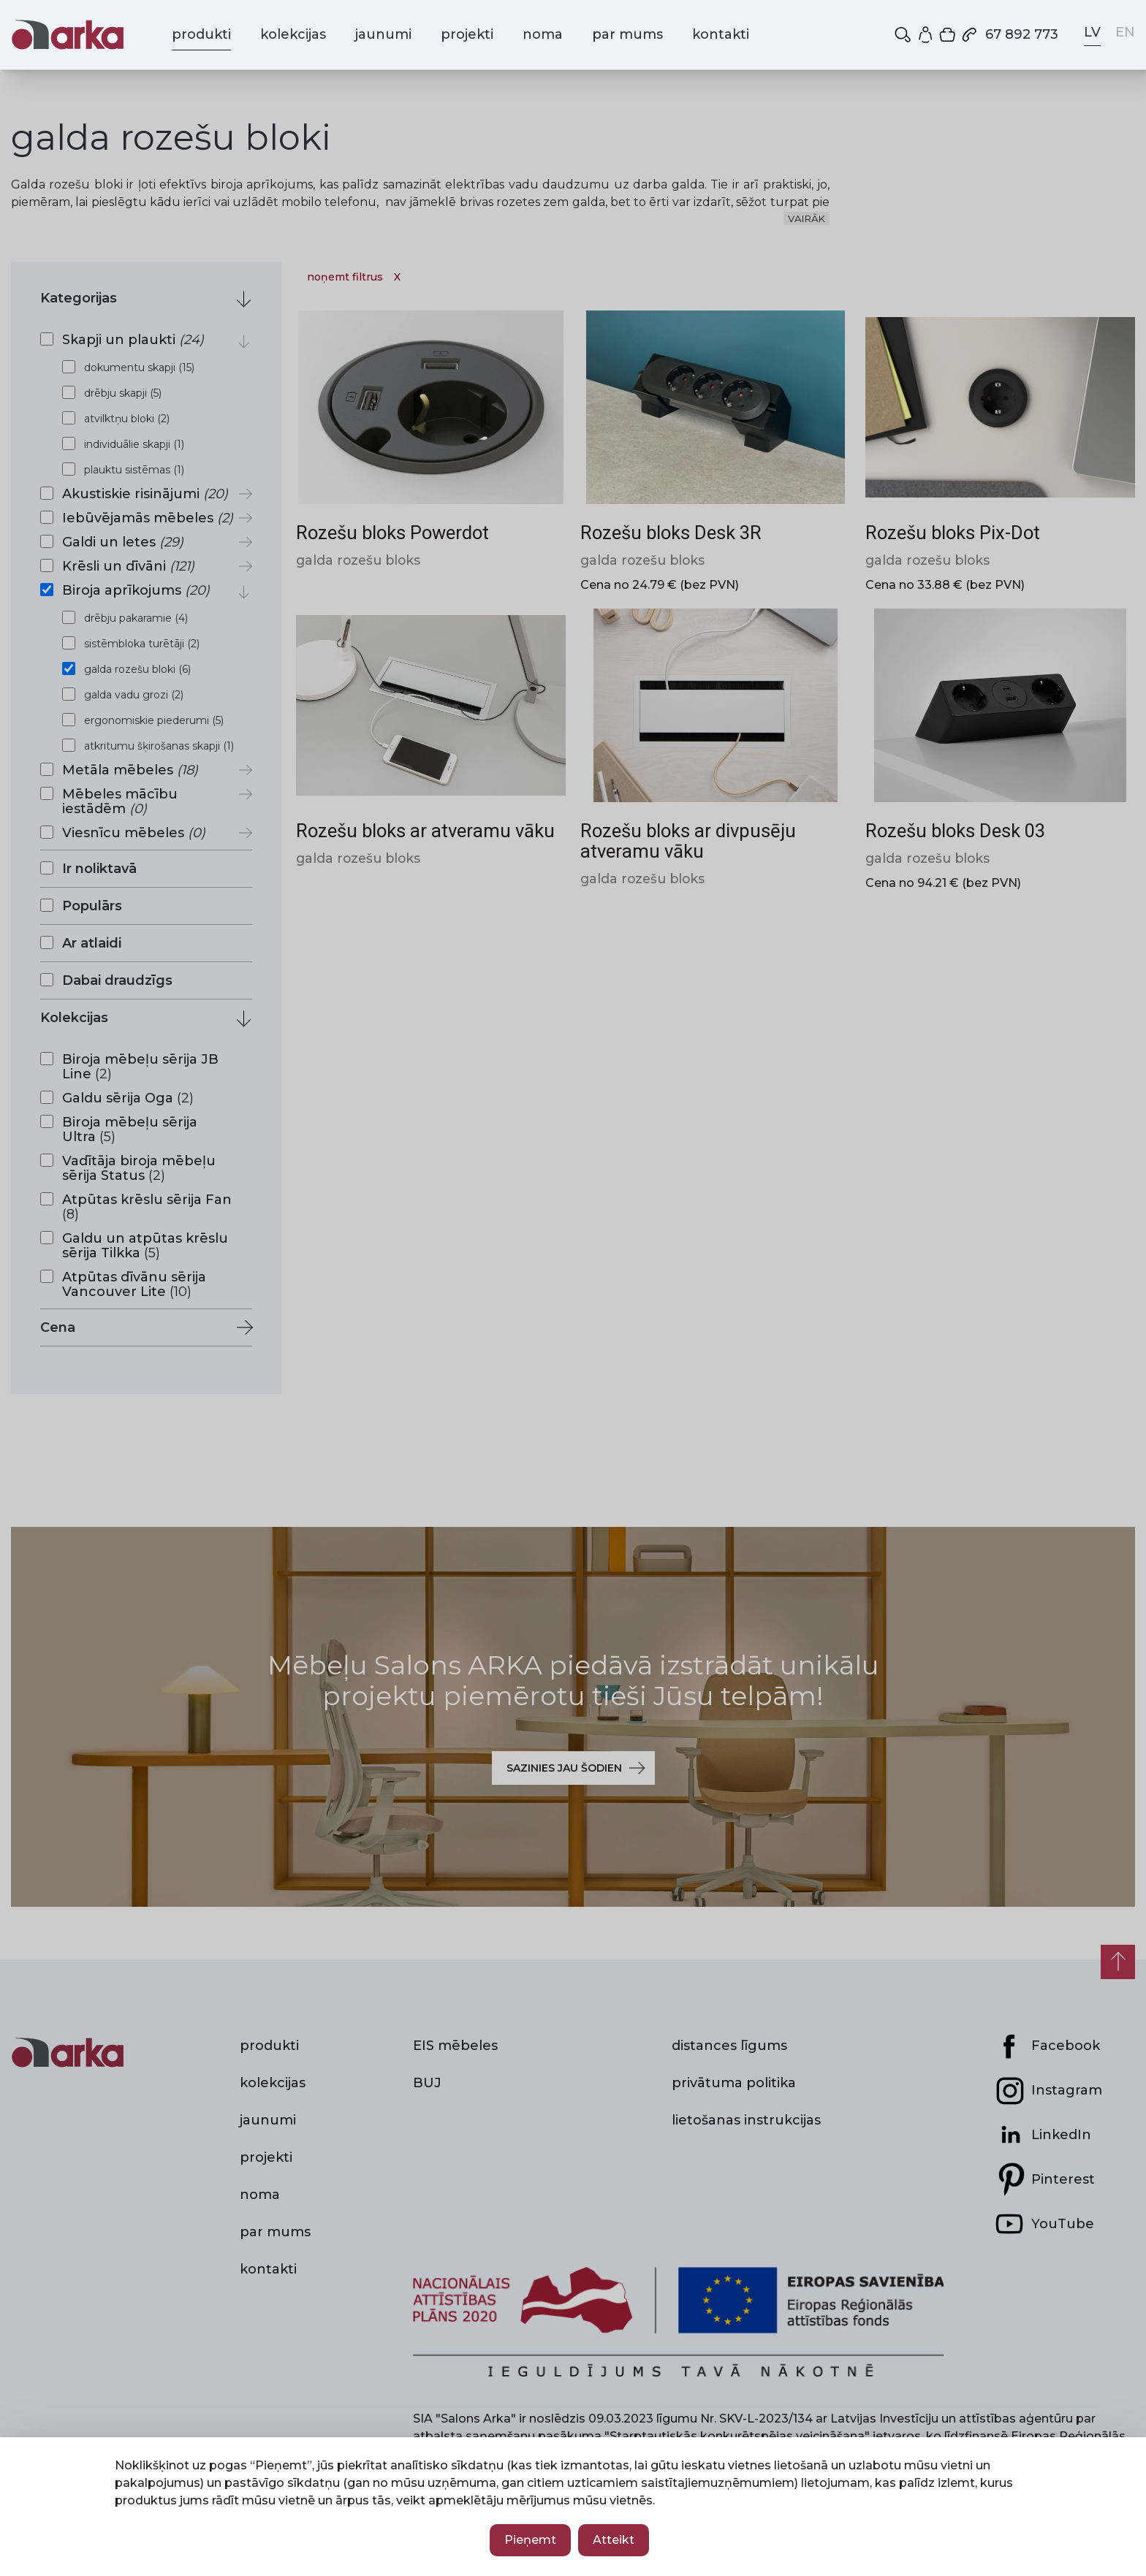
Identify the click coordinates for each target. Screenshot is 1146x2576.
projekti (467, 34)
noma (543, 34)
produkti (201, 34)
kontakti (720, 34)
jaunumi (383, 34)
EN (1125, 32)
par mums (627, 34)
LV (1092, 32)
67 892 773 (1009, 34)
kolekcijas (293, 34)
